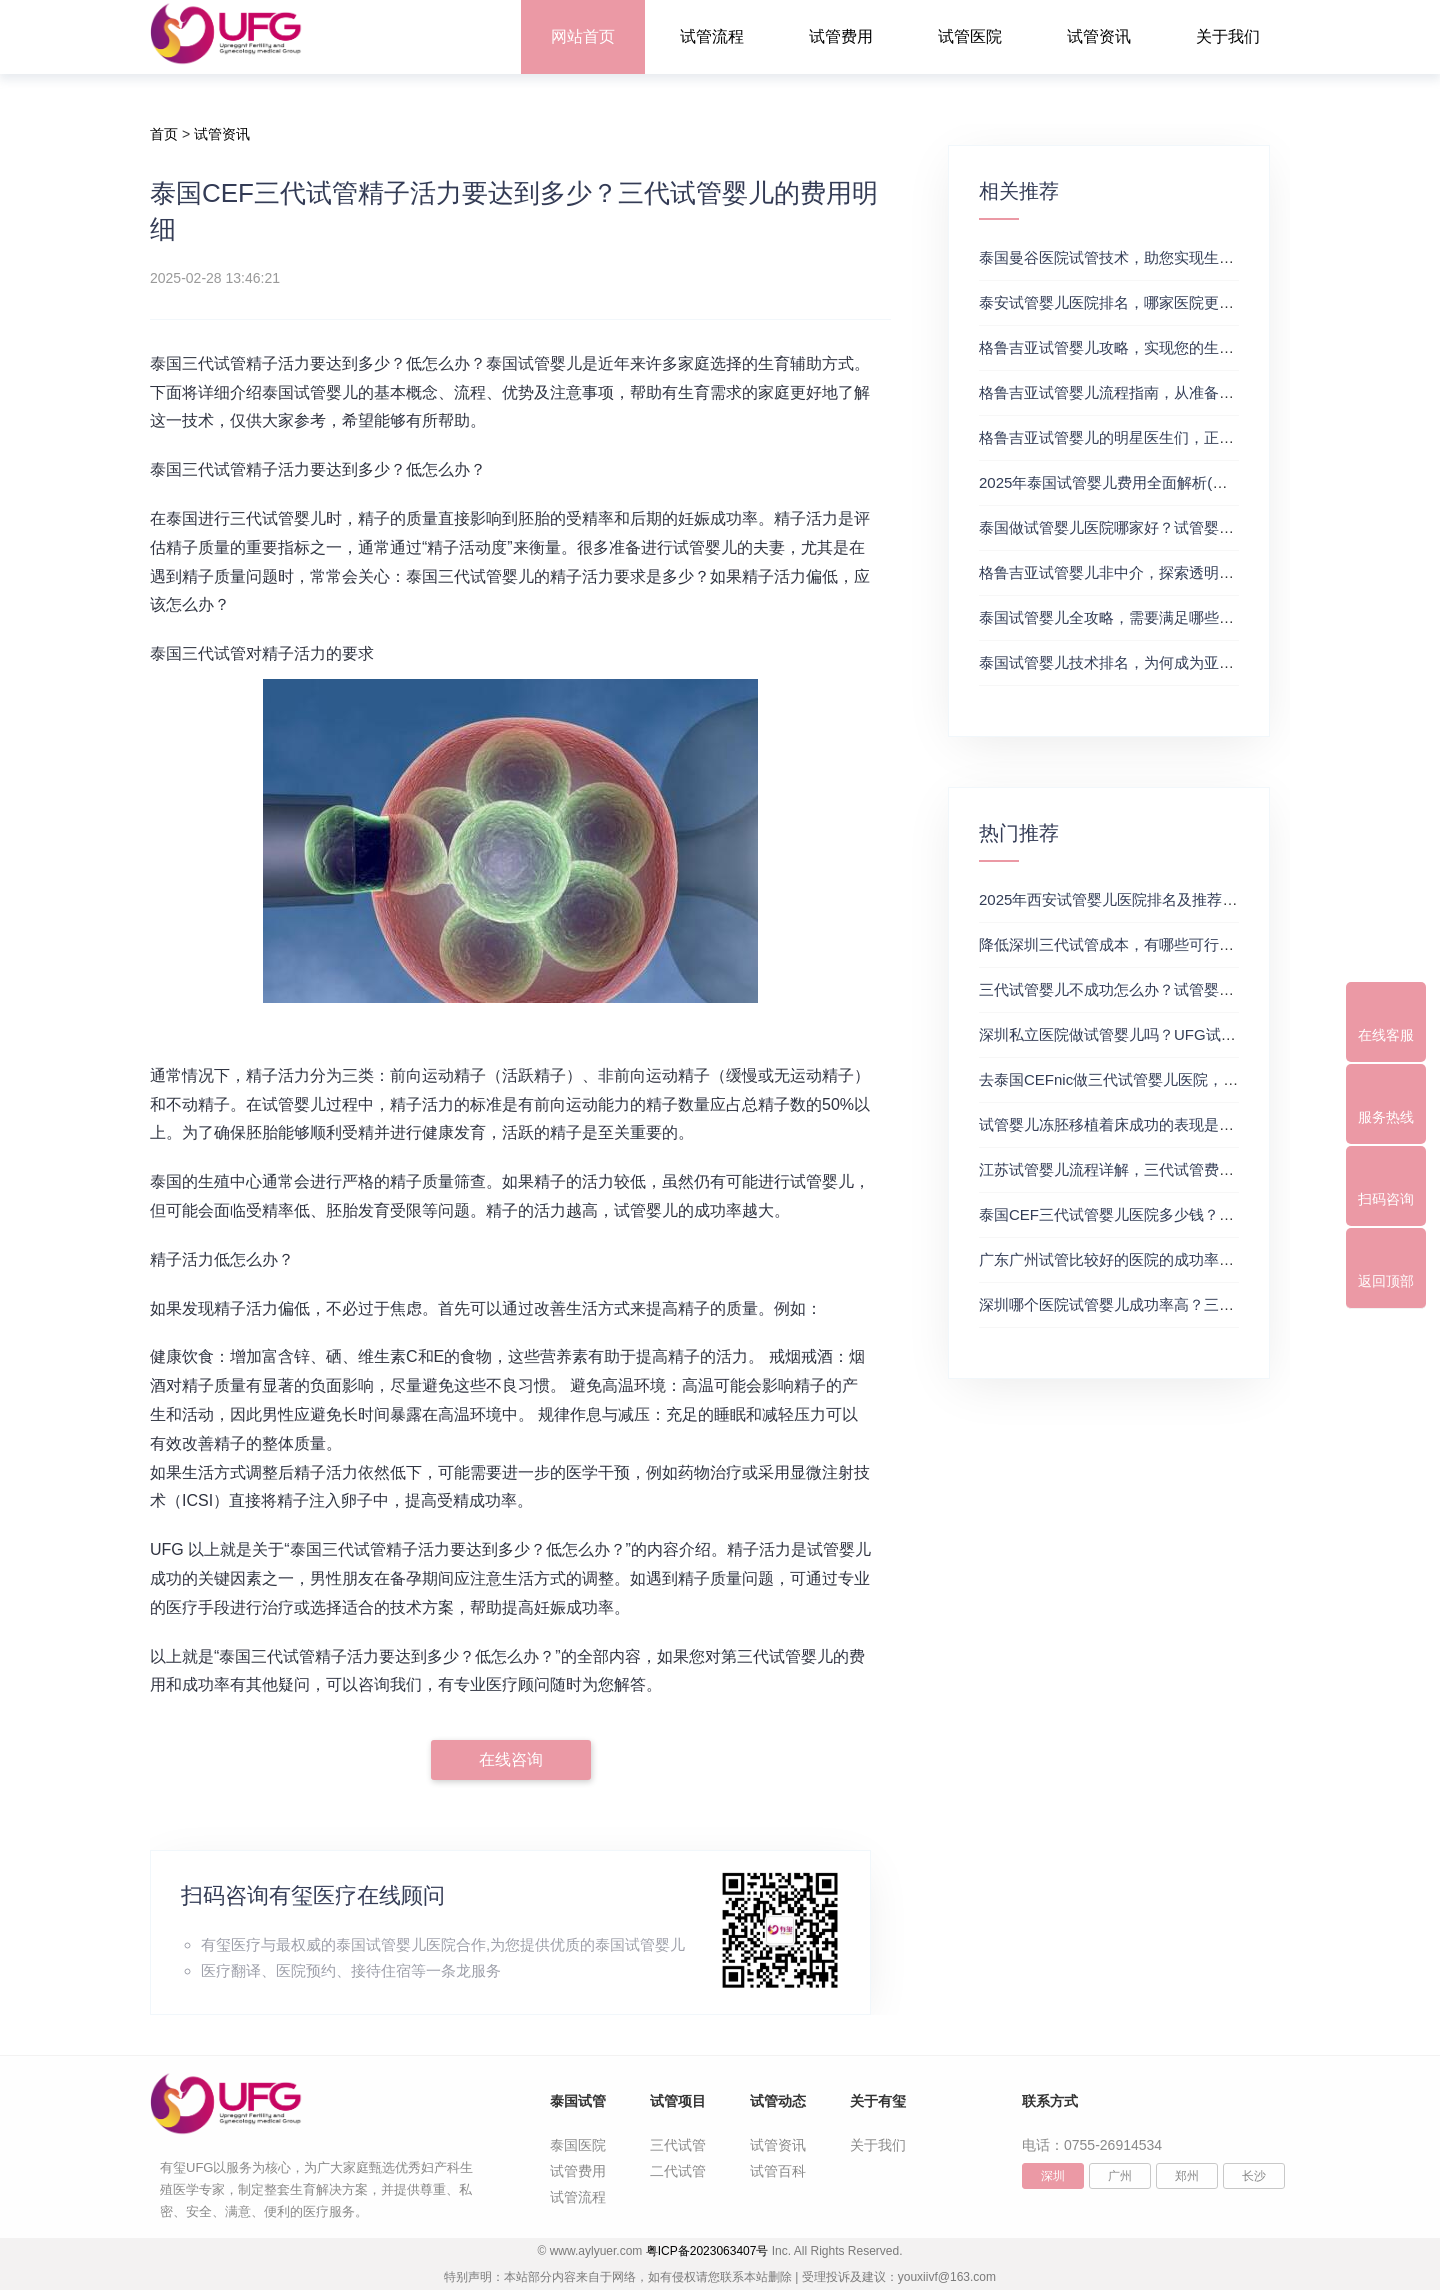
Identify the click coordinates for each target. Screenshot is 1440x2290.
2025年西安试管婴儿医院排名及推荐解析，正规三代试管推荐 (1183, 899)
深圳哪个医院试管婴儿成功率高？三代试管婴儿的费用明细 (1174, 1304)
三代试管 (678, 2145)
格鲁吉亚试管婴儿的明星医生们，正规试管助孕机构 (1151, 437)
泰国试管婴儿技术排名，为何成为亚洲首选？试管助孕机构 (1174, 662)
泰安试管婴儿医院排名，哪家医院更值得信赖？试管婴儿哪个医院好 (1204, 302)
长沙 (1254, 2176)
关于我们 (1228, 36)
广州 (1120, 2176)
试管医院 (970, 36)
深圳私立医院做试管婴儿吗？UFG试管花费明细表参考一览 (1175, 1034)
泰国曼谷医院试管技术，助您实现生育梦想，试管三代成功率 (1181, 257)
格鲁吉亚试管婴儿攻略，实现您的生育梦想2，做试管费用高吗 (1185, 347)
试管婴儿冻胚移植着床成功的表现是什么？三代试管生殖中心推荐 (1196, 1124)
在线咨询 (511, 1759)
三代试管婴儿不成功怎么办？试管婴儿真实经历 (1136, 989)
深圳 (1053, 2176)
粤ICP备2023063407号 (707, 2251)
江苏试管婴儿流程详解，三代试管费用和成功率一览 (1151, 1169)
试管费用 (841, 36)
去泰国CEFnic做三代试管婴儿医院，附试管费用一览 (1153, 1079)
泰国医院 (578, 2145)
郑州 (1187, 2176)
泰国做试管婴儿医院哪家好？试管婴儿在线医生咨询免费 (1166, 527)
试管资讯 (1099, 36)
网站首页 (583, 36)
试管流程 (712, 36)
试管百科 (778, 2171)
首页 (164, 134)
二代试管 (678, 2171)
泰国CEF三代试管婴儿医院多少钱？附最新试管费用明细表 (1174, 1214)
